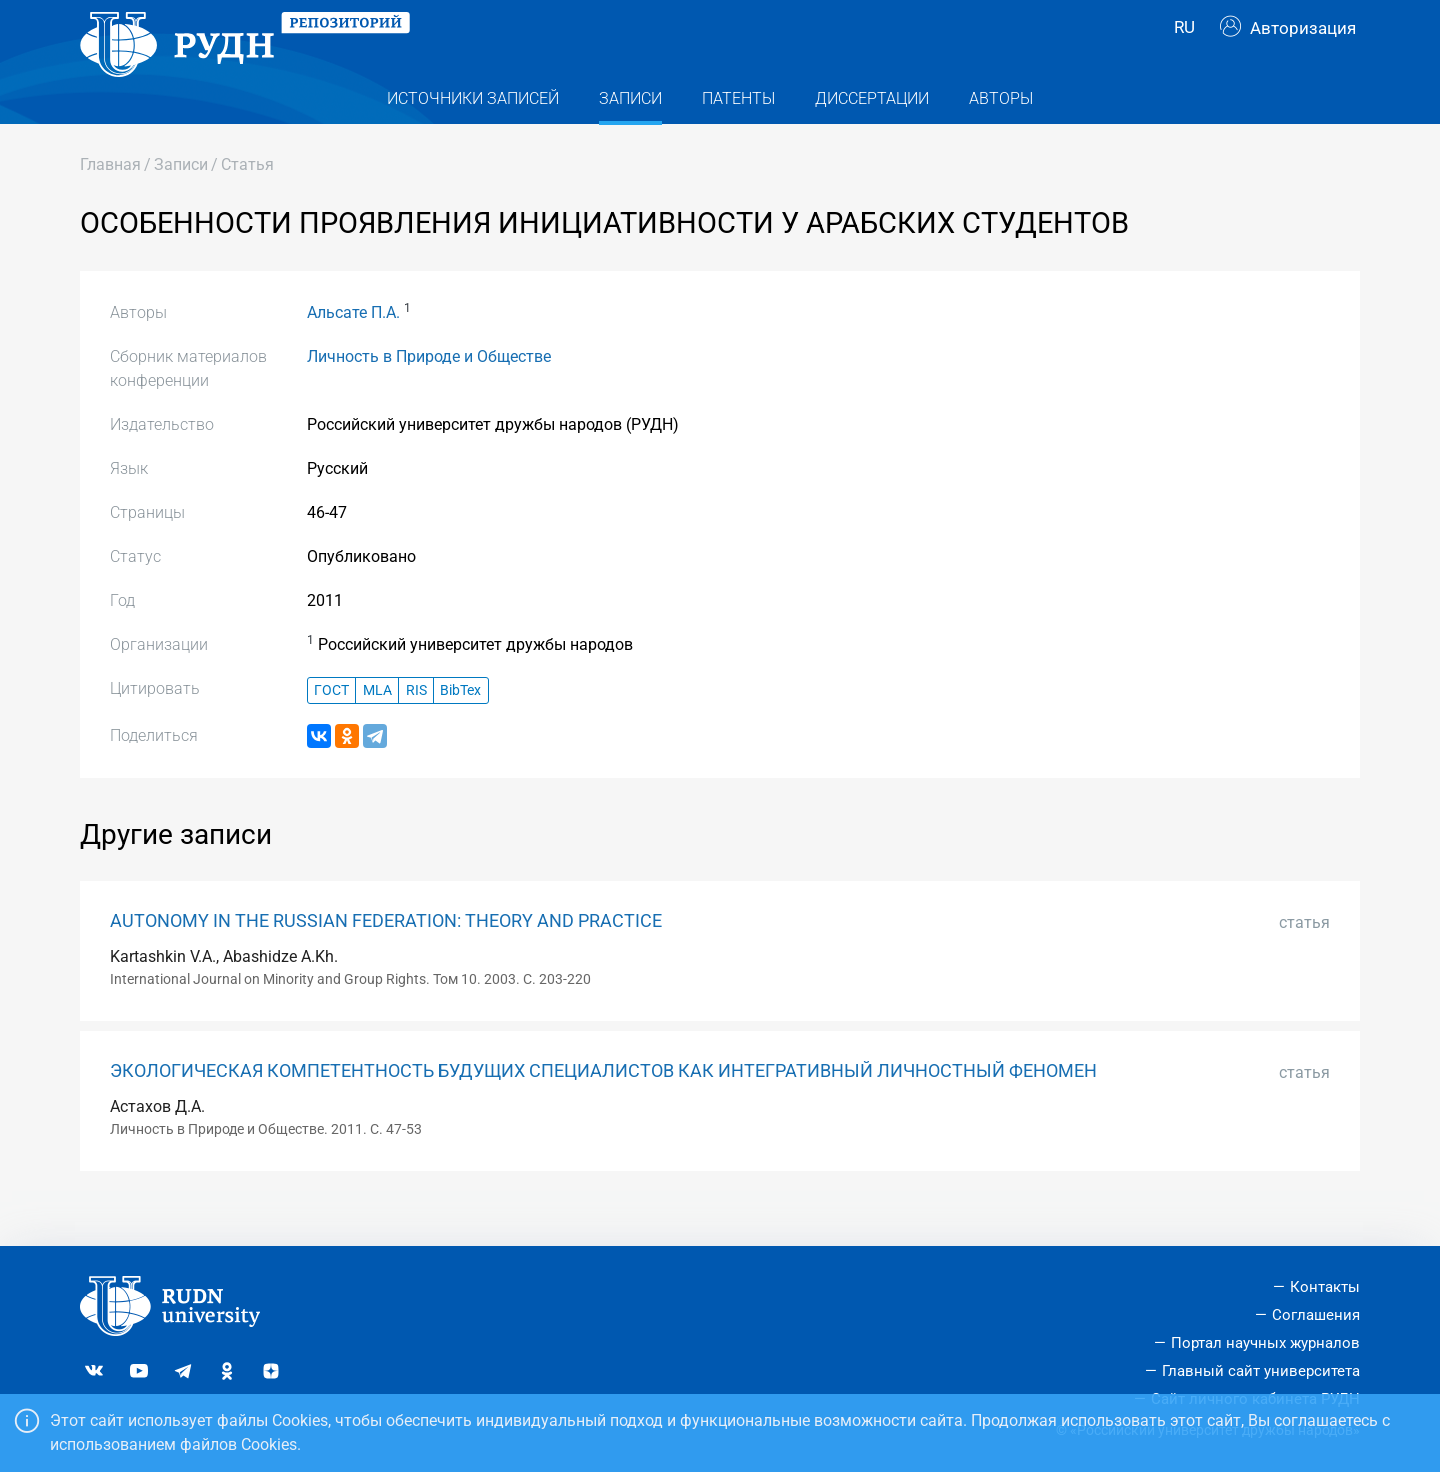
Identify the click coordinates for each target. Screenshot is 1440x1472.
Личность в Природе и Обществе (429, 392)
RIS (416, 725)
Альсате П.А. (353, 348)
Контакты (1325, 1287)
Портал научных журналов (1265, 1343)
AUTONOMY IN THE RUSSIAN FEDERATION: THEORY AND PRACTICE (386, 957)
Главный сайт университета (1261, 1371)
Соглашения (1316, 1315)
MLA (377, 725)
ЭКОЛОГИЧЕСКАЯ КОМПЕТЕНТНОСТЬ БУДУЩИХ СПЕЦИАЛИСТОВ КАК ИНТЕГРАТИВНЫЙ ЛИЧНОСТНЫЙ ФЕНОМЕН (603, 1107)
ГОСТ (331, 725)
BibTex (460, 725)
